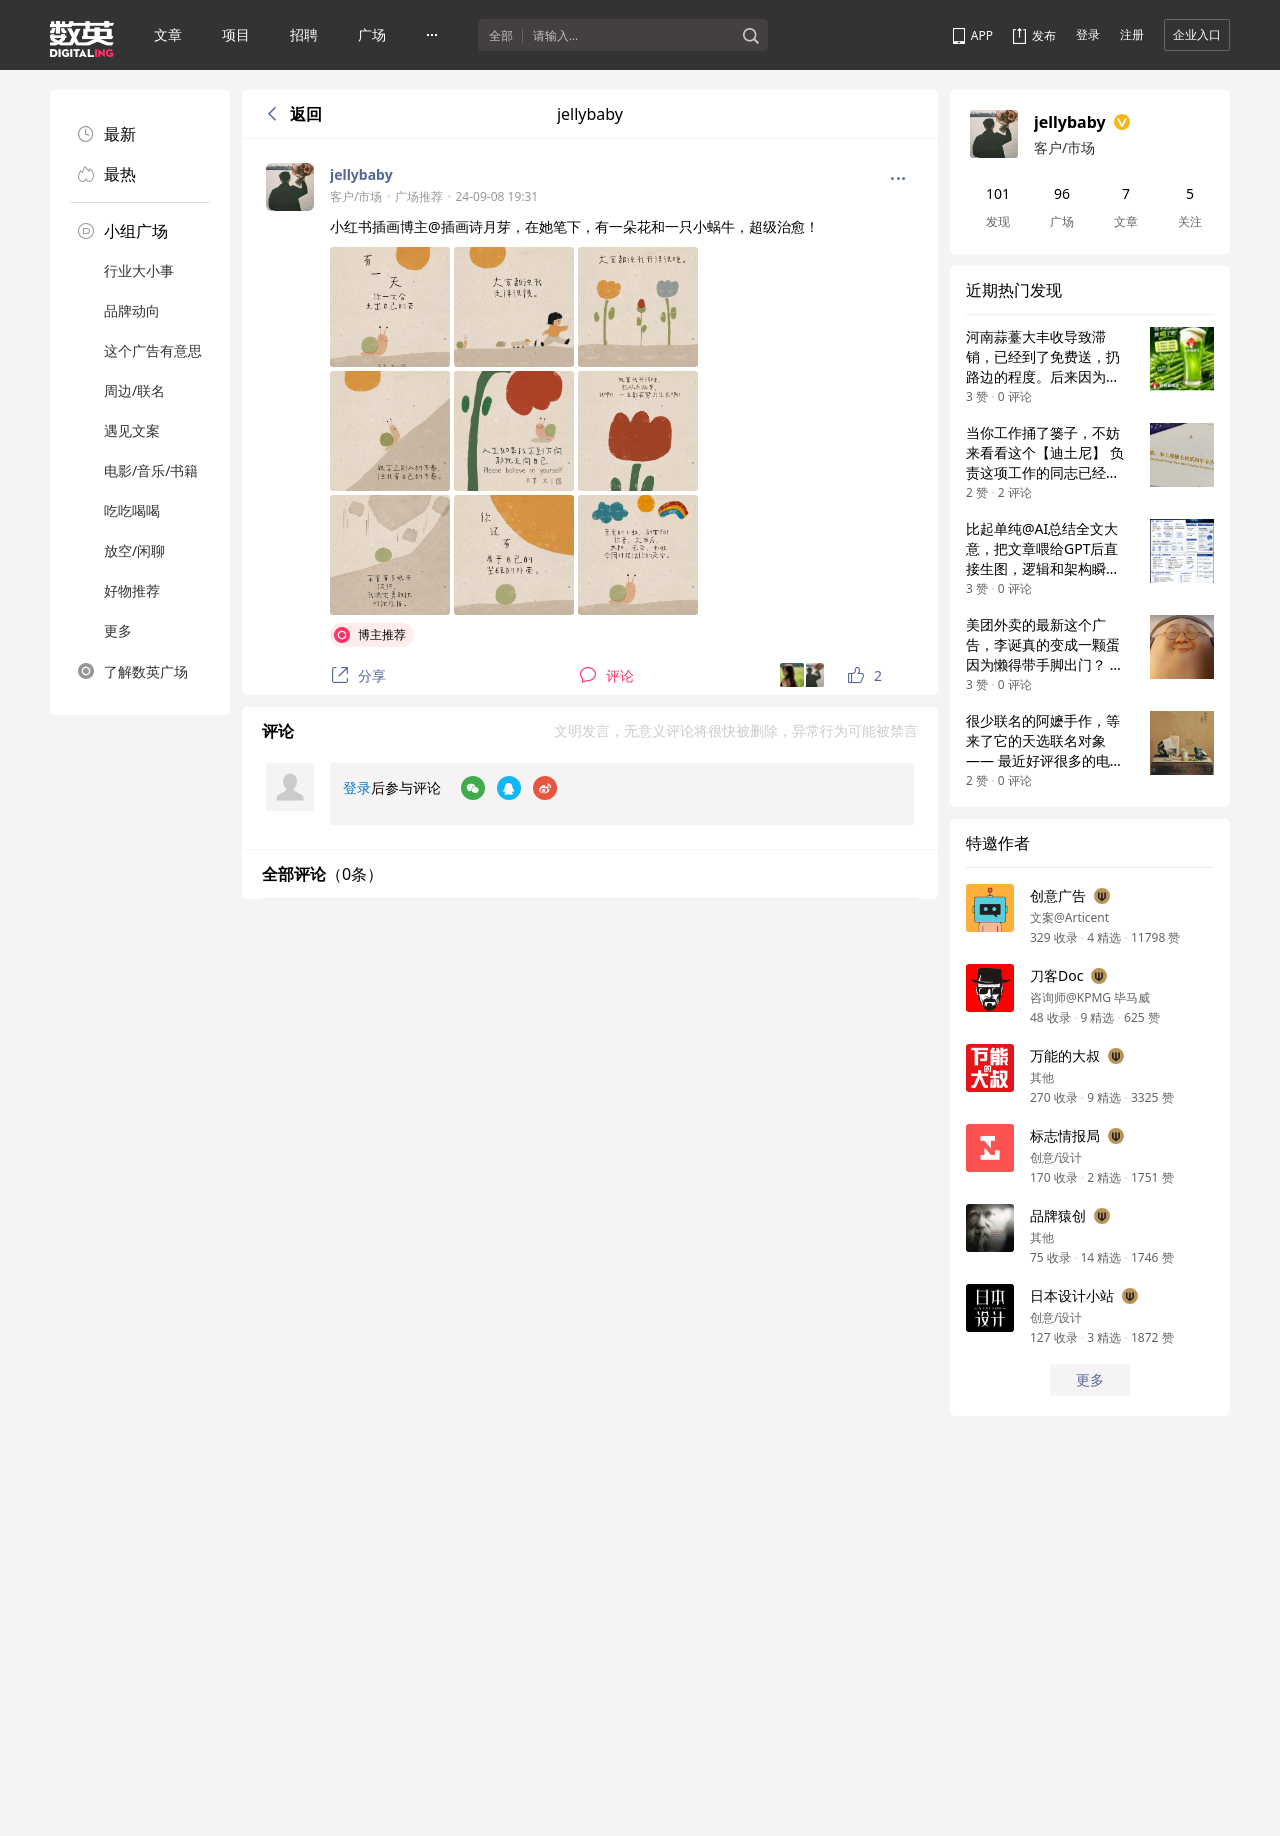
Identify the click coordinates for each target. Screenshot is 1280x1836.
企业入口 (1197, 34)
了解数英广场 (133, 671)
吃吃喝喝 (132, 510)
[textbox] (633, 36)
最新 (107, 134)
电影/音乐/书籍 (151, 470)
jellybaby (361, 174)
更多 (118, 630)
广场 (372, 34)
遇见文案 (132, 430)
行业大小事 (139, 270)
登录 (1088, 34)
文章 (168, 34)
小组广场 (123, 231)
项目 (236, 34)
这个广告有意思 (153, 350)
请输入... (555, 36)
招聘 (304, 34)
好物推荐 (132, 590)
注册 (1132, 34)
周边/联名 (134, 390)
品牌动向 (132, 310)
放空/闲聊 (134, 550)
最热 (107, 174)
